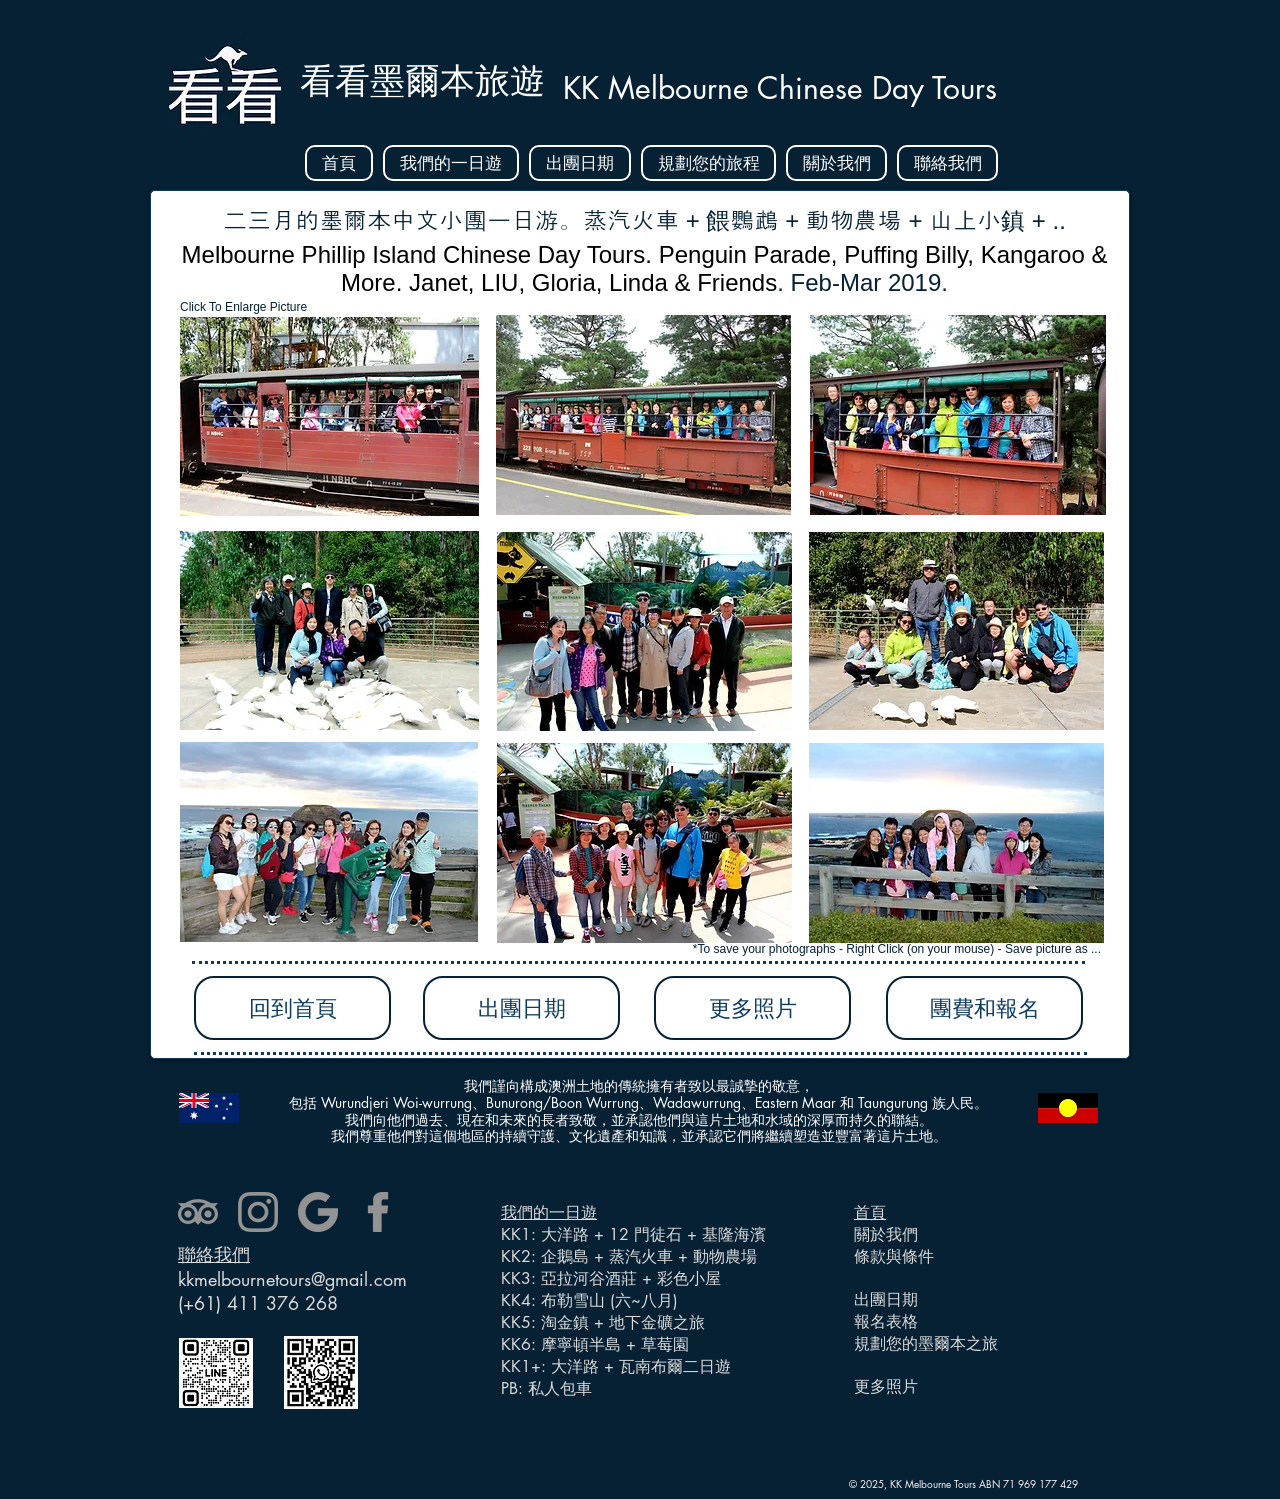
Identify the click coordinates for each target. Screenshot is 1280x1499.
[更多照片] (752, 1008)
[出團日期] (521, 1008)
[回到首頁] (292, 1008)
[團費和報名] (984, 1008)
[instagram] (258, 1212)
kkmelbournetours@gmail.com (292, 1279)
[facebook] (378, 1212)
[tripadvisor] (198, 1212)
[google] (318, 1212)
